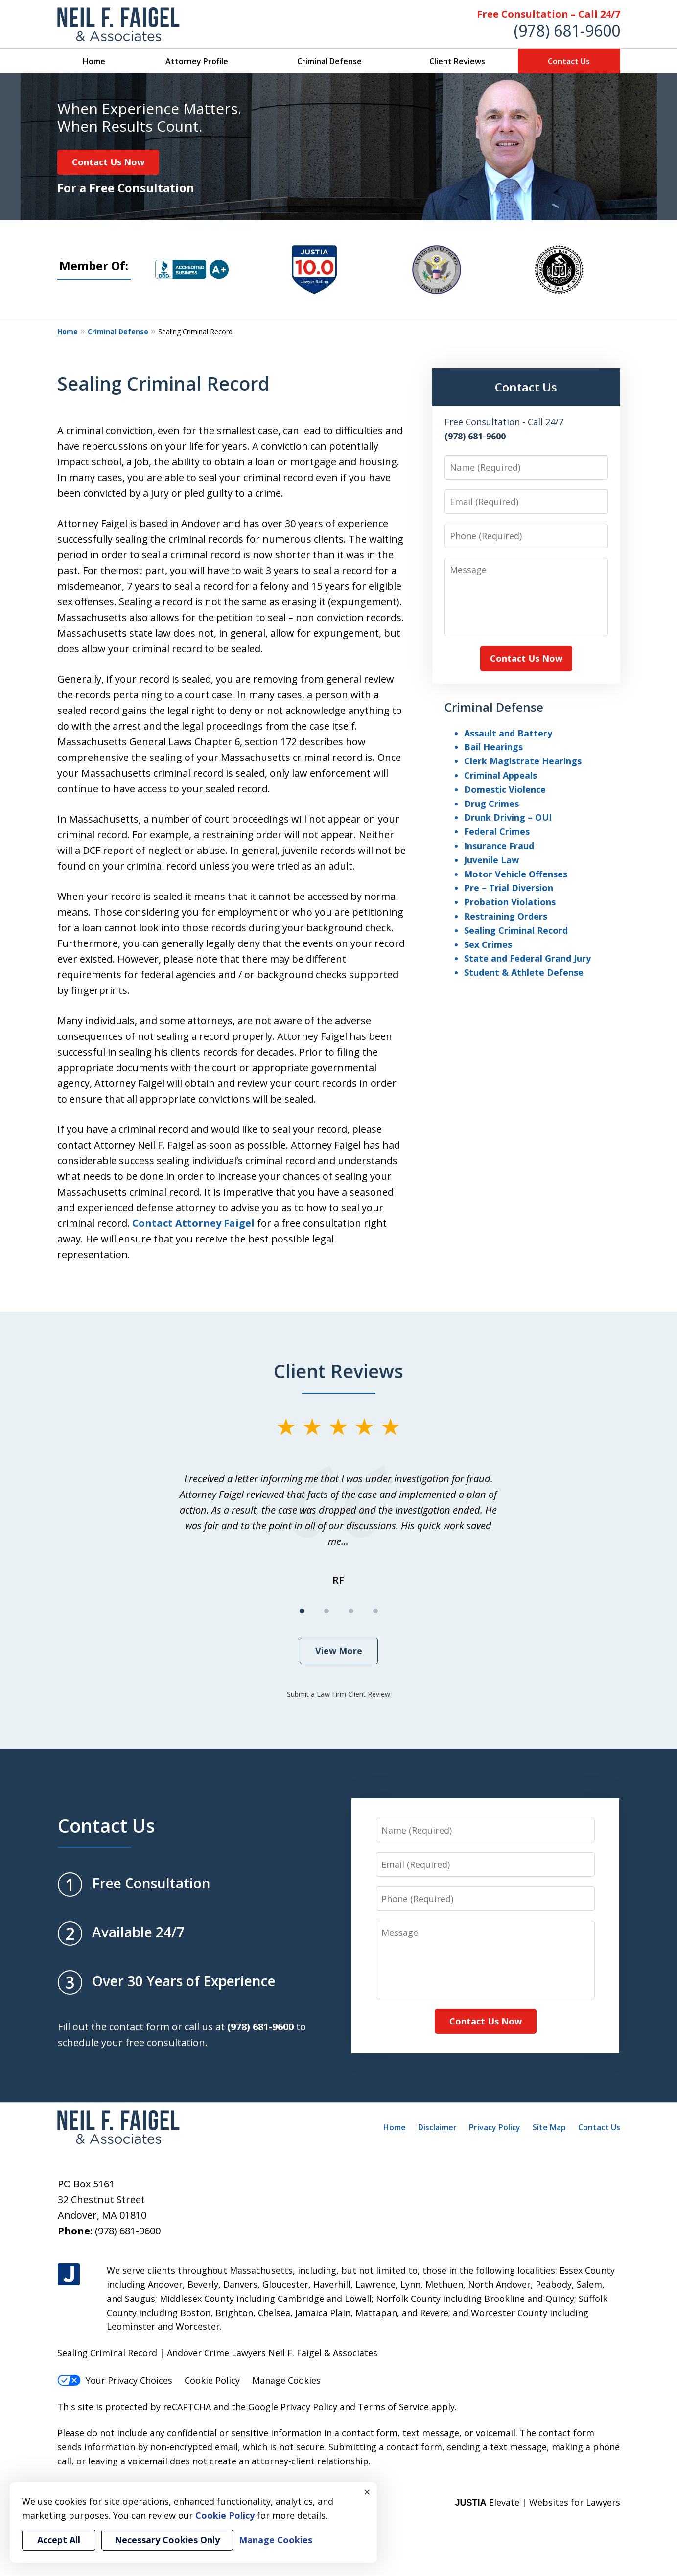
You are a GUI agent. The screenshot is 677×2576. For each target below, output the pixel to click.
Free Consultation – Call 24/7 (548, 14)
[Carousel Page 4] (375, 1611)
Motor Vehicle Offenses (515, 874)
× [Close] (367, 2492)
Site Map (549, 2127)
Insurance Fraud (499, 845)
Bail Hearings (493, 747)
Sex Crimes (488, 944)
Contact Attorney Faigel (193, 1223)
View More (338, 1650)
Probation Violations (510, 902)
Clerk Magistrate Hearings (523, 761)
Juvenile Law (491, 860)
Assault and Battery (508, 733)
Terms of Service (393, 2407)
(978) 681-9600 (567, 30)
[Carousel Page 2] (326, 1611)
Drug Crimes (491, 803)
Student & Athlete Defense (524, 972)
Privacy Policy (494, 2127)
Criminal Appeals (500, 775)
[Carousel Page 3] (351, 1611)
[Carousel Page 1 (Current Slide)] (302, 1611)
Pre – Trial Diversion (508, 888)
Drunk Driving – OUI (508, 817)
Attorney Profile (196, 61)
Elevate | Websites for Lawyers (537, 2502)
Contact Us (569, 61)
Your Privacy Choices (114, 2380)
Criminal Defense (329, 61)
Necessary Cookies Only (167, 2540)
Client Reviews (457, 61)
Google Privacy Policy (292, 2407)
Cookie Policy (212, 2380)
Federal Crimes (497, 831)
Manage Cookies (286, 2380)
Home (94, 61)
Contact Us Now (108, 162)
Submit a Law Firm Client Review (338, 1694)
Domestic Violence (505, 789)
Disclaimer (437, 2127)
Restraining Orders (505, 916)
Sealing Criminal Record (516, 930)
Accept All (58, 2540)
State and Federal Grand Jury (527, 958)
